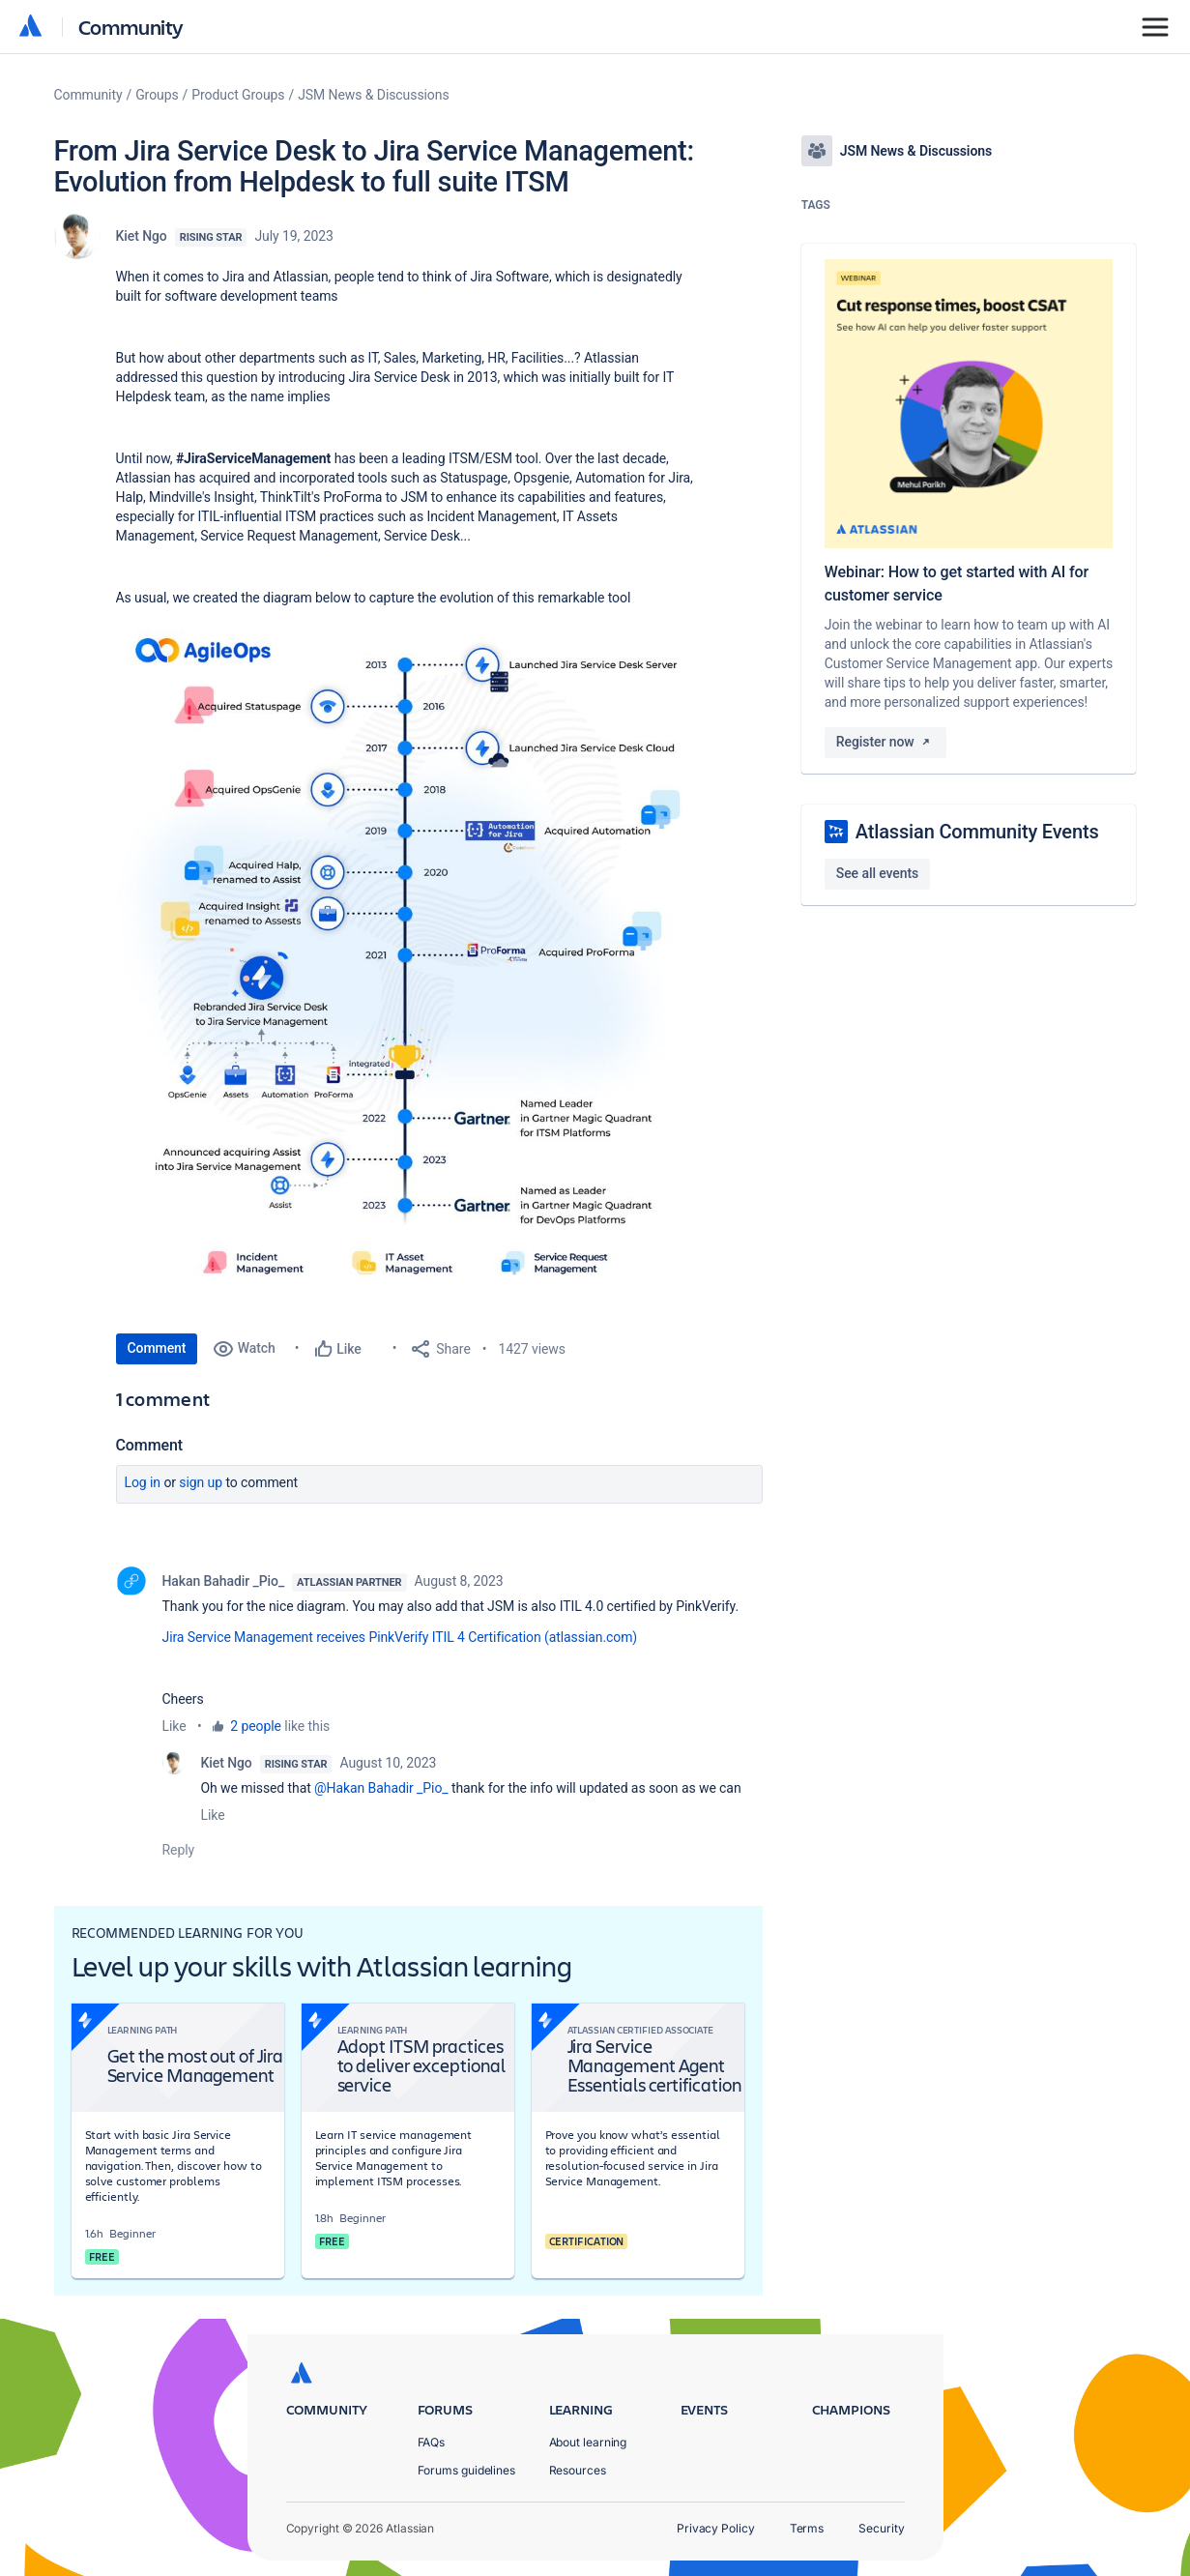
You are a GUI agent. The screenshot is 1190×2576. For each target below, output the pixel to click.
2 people (255, 1726)
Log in (143, 1482)
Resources (577, 2470)
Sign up (200, 1482)
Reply (178, 1850)
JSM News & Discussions (373, 94)
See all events (877, 873)
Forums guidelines (467, 2470)
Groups (156, 94)
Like (174, 1726)
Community (131, 27)
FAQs (432, 2442)
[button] (406, 966)
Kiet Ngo (141, 236)
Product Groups (237, 94)
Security (881, 2528)
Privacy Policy (716, 2528)
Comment (157, 1348)
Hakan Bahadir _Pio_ (223, 1581)
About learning (588, 2442)
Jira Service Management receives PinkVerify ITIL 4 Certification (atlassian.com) (400, 1637)
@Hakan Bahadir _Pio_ (381, 1788)
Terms (807, 2528)
